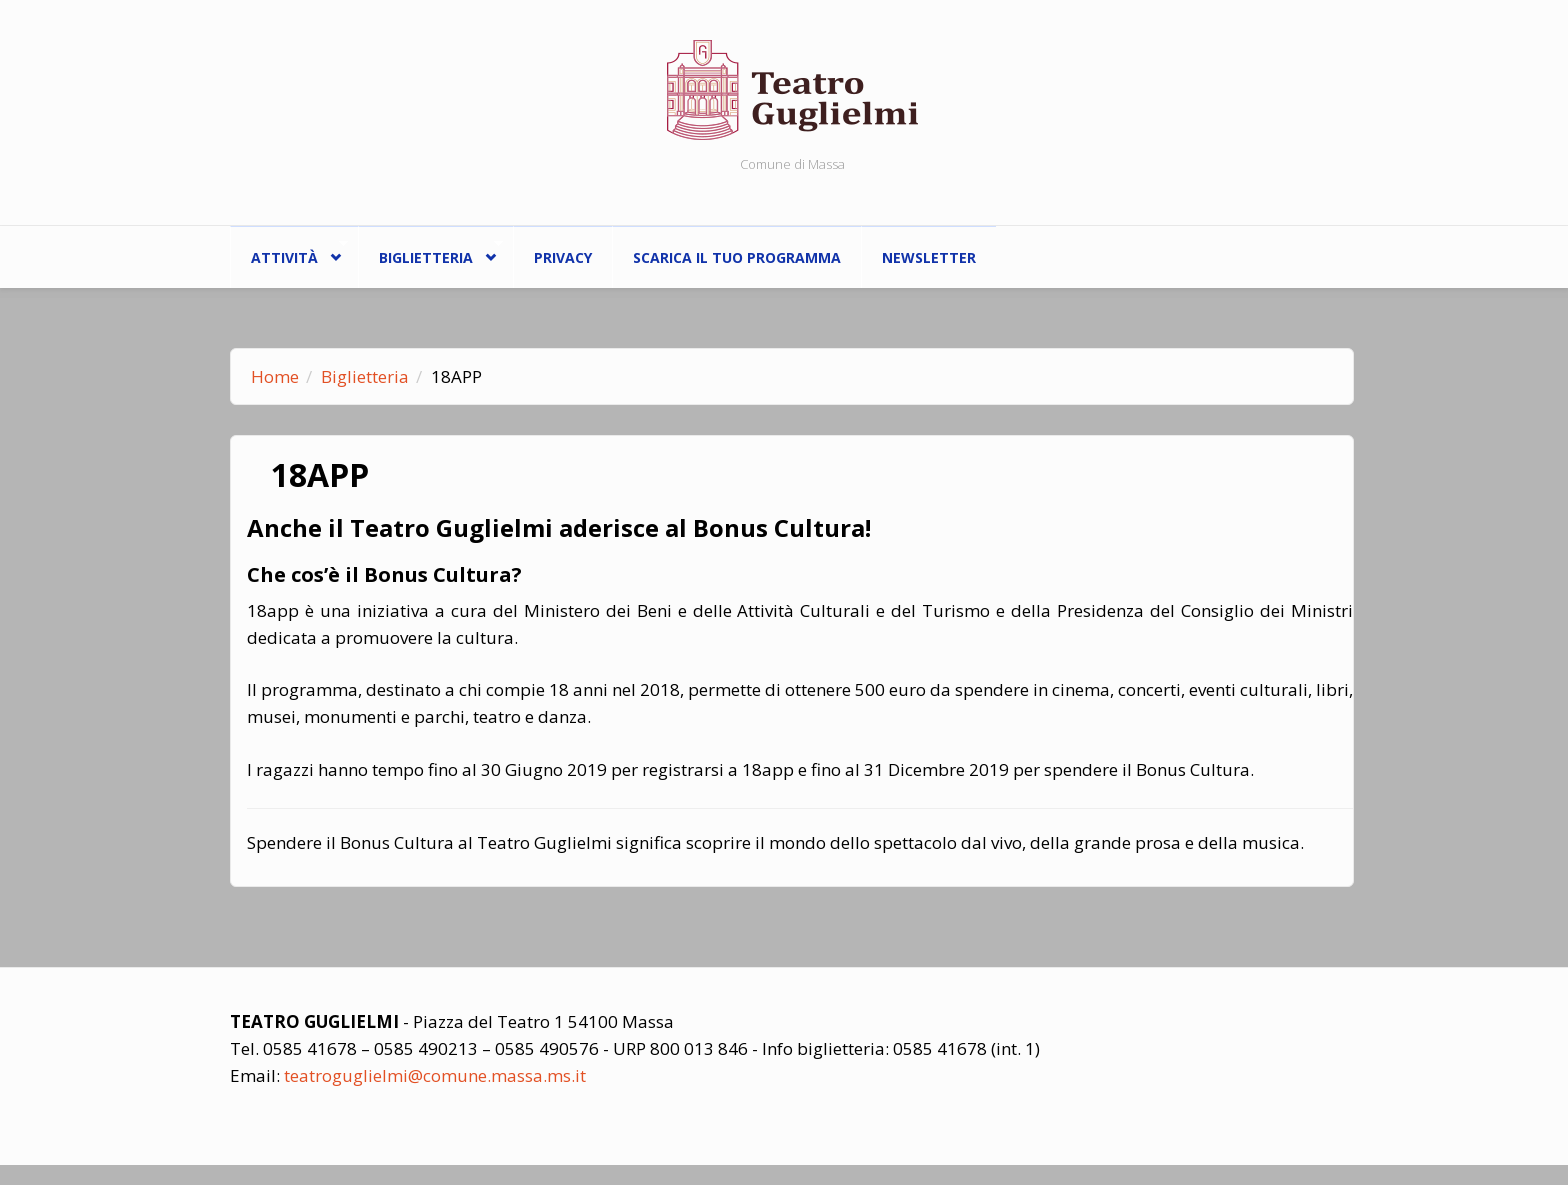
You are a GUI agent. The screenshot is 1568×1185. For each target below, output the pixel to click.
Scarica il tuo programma (737, 257)
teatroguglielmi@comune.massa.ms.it (435, 1075)
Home (275, 376)
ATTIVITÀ (289, 252)
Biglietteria (430, 252)
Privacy (563, 257)
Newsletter (929, 257)
